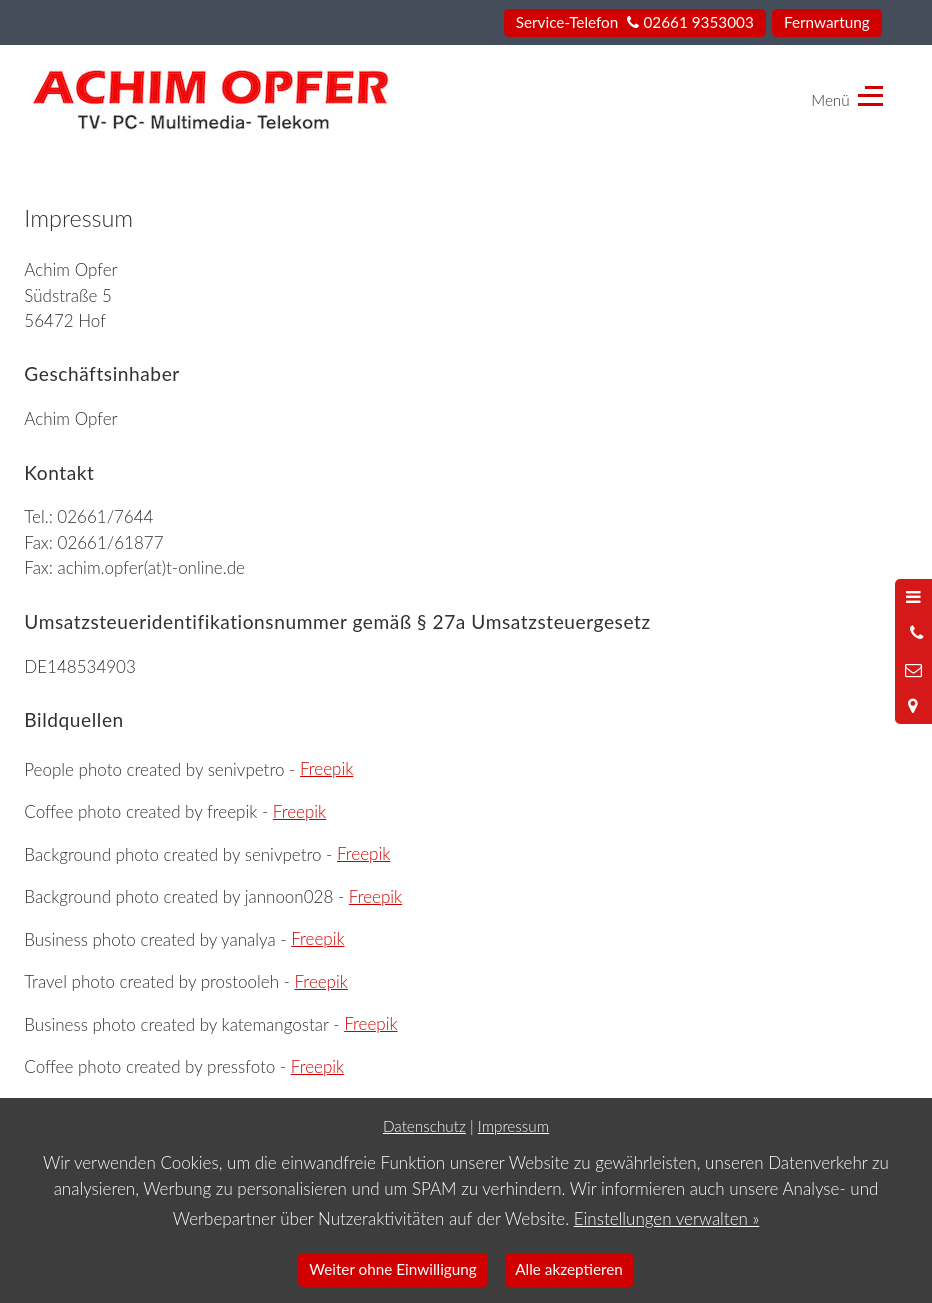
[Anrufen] (913, 633)
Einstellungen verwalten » (667, 1218)
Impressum (513, 1126)
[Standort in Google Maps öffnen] (913, 706)
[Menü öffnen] (913, 597)
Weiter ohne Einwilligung (393, 1269)
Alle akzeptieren (569, 1269)
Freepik (326, 768)
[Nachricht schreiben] (913, 670)
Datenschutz (424, 1126)
